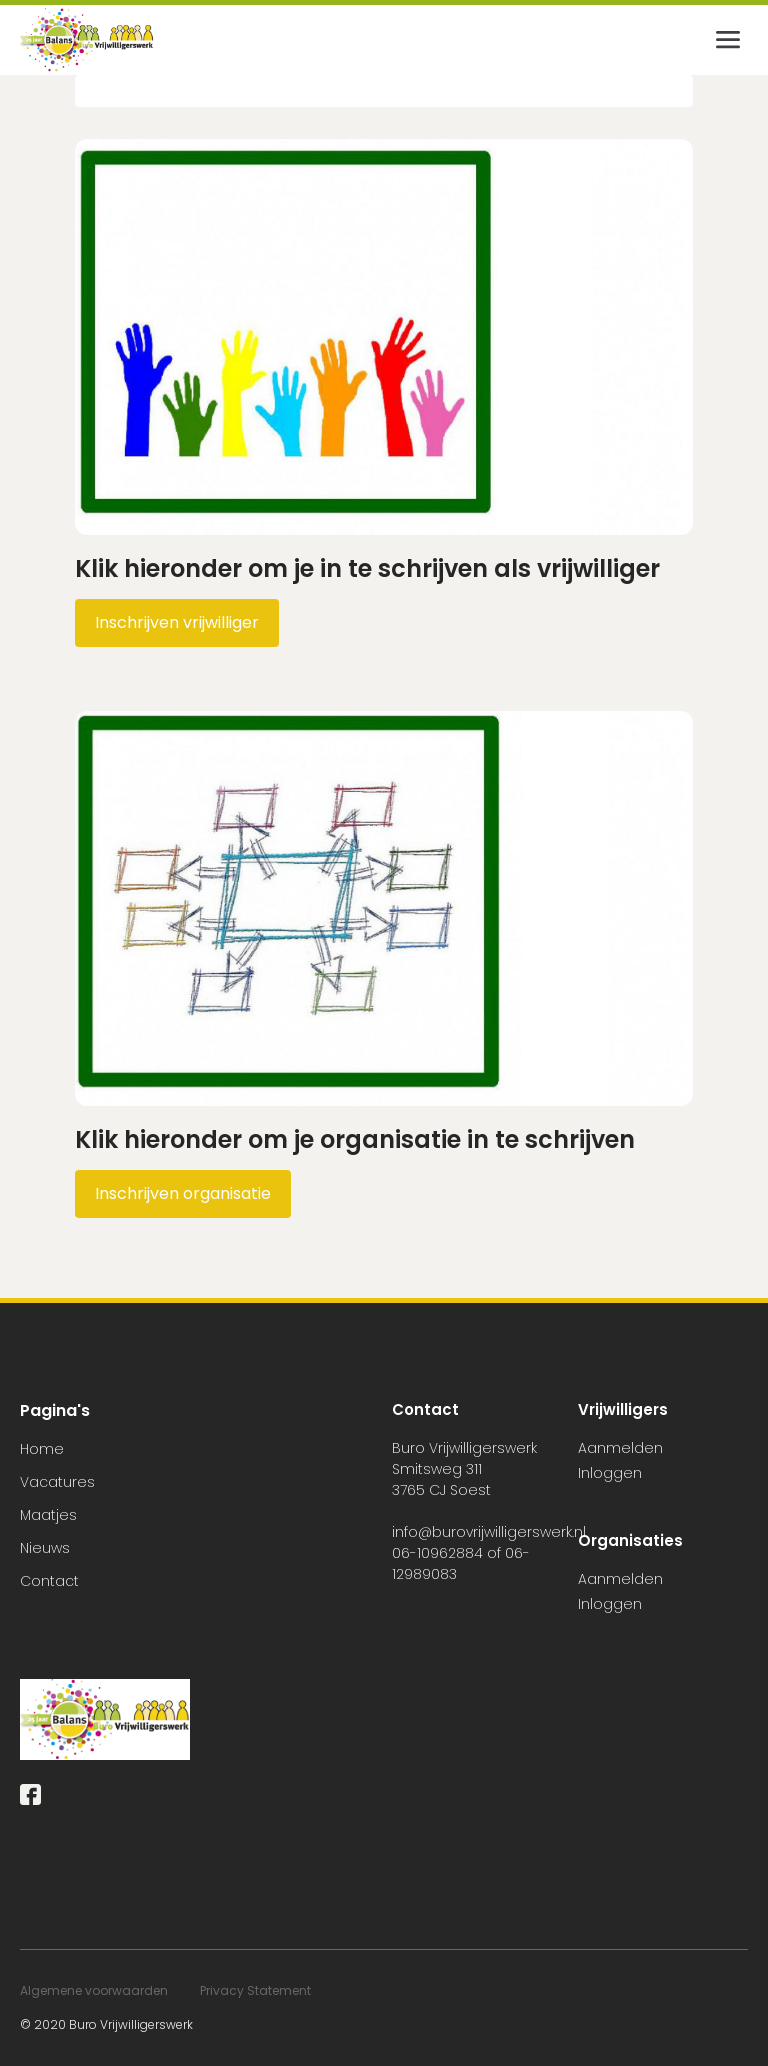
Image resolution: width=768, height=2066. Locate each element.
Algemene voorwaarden (94, 1990)
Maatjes (48, 1515)
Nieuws (45, 1548)
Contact (49, 1581)
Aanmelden (620, 1448)
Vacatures (57, 1482)
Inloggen (610, 1473)
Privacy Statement (255, 1990)
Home (42, 1449)
